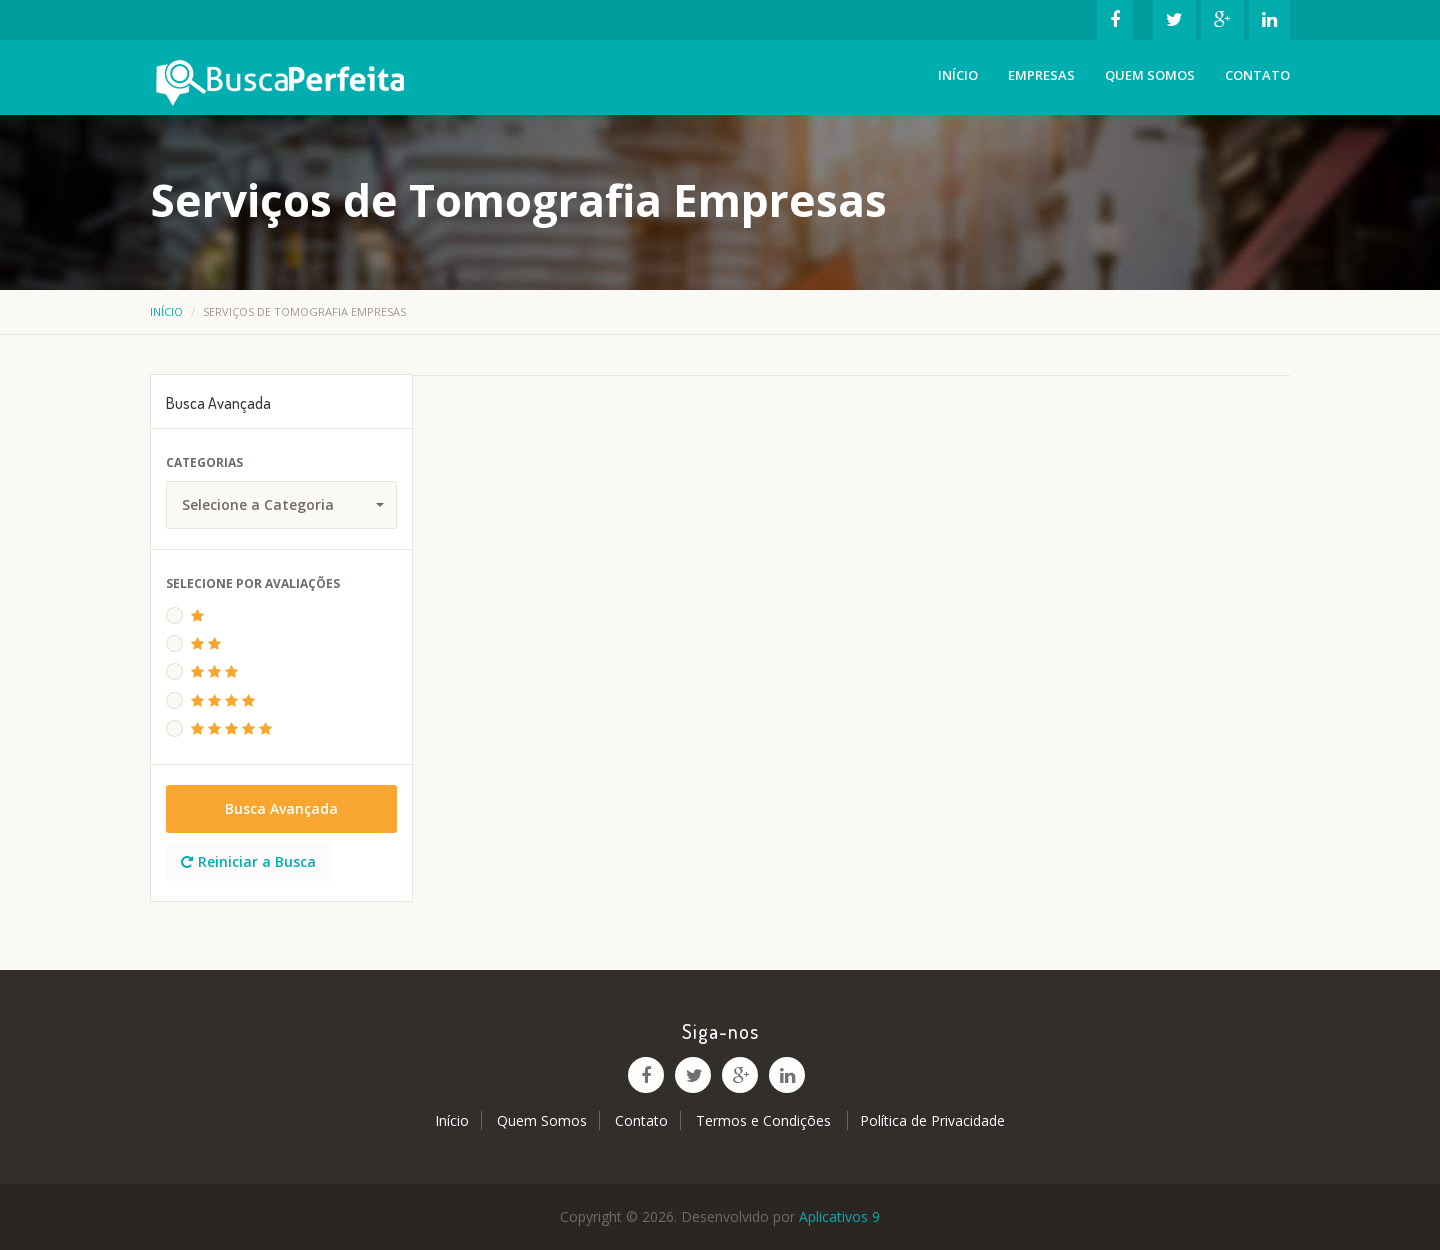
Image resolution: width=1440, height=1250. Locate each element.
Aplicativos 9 (839, 1216)
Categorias (204, 462)
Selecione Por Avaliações (253, 583)
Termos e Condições (765, 1120)
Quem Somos (1150, 75)
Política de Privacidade (932, 1120)
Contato (1257, 75)
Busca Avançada (281, 808)
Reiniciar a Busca (248, 861)
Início (958, 75)
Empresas (1041, 75)
